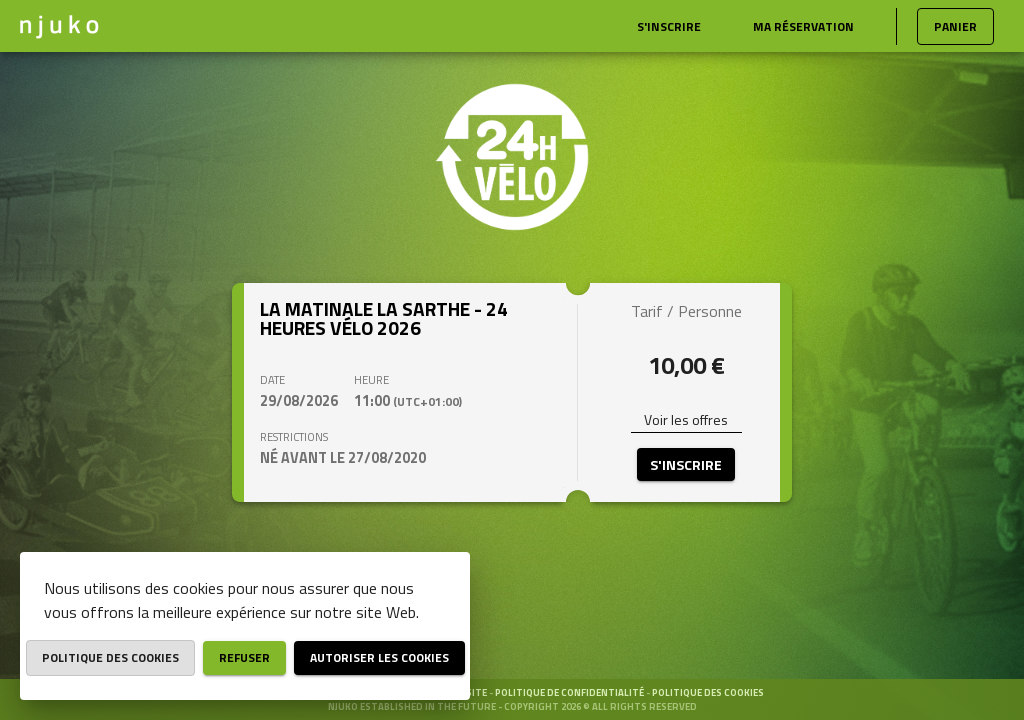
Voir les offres (686, 419)
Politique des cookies (708, 692)
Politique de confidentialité (570, 692)
